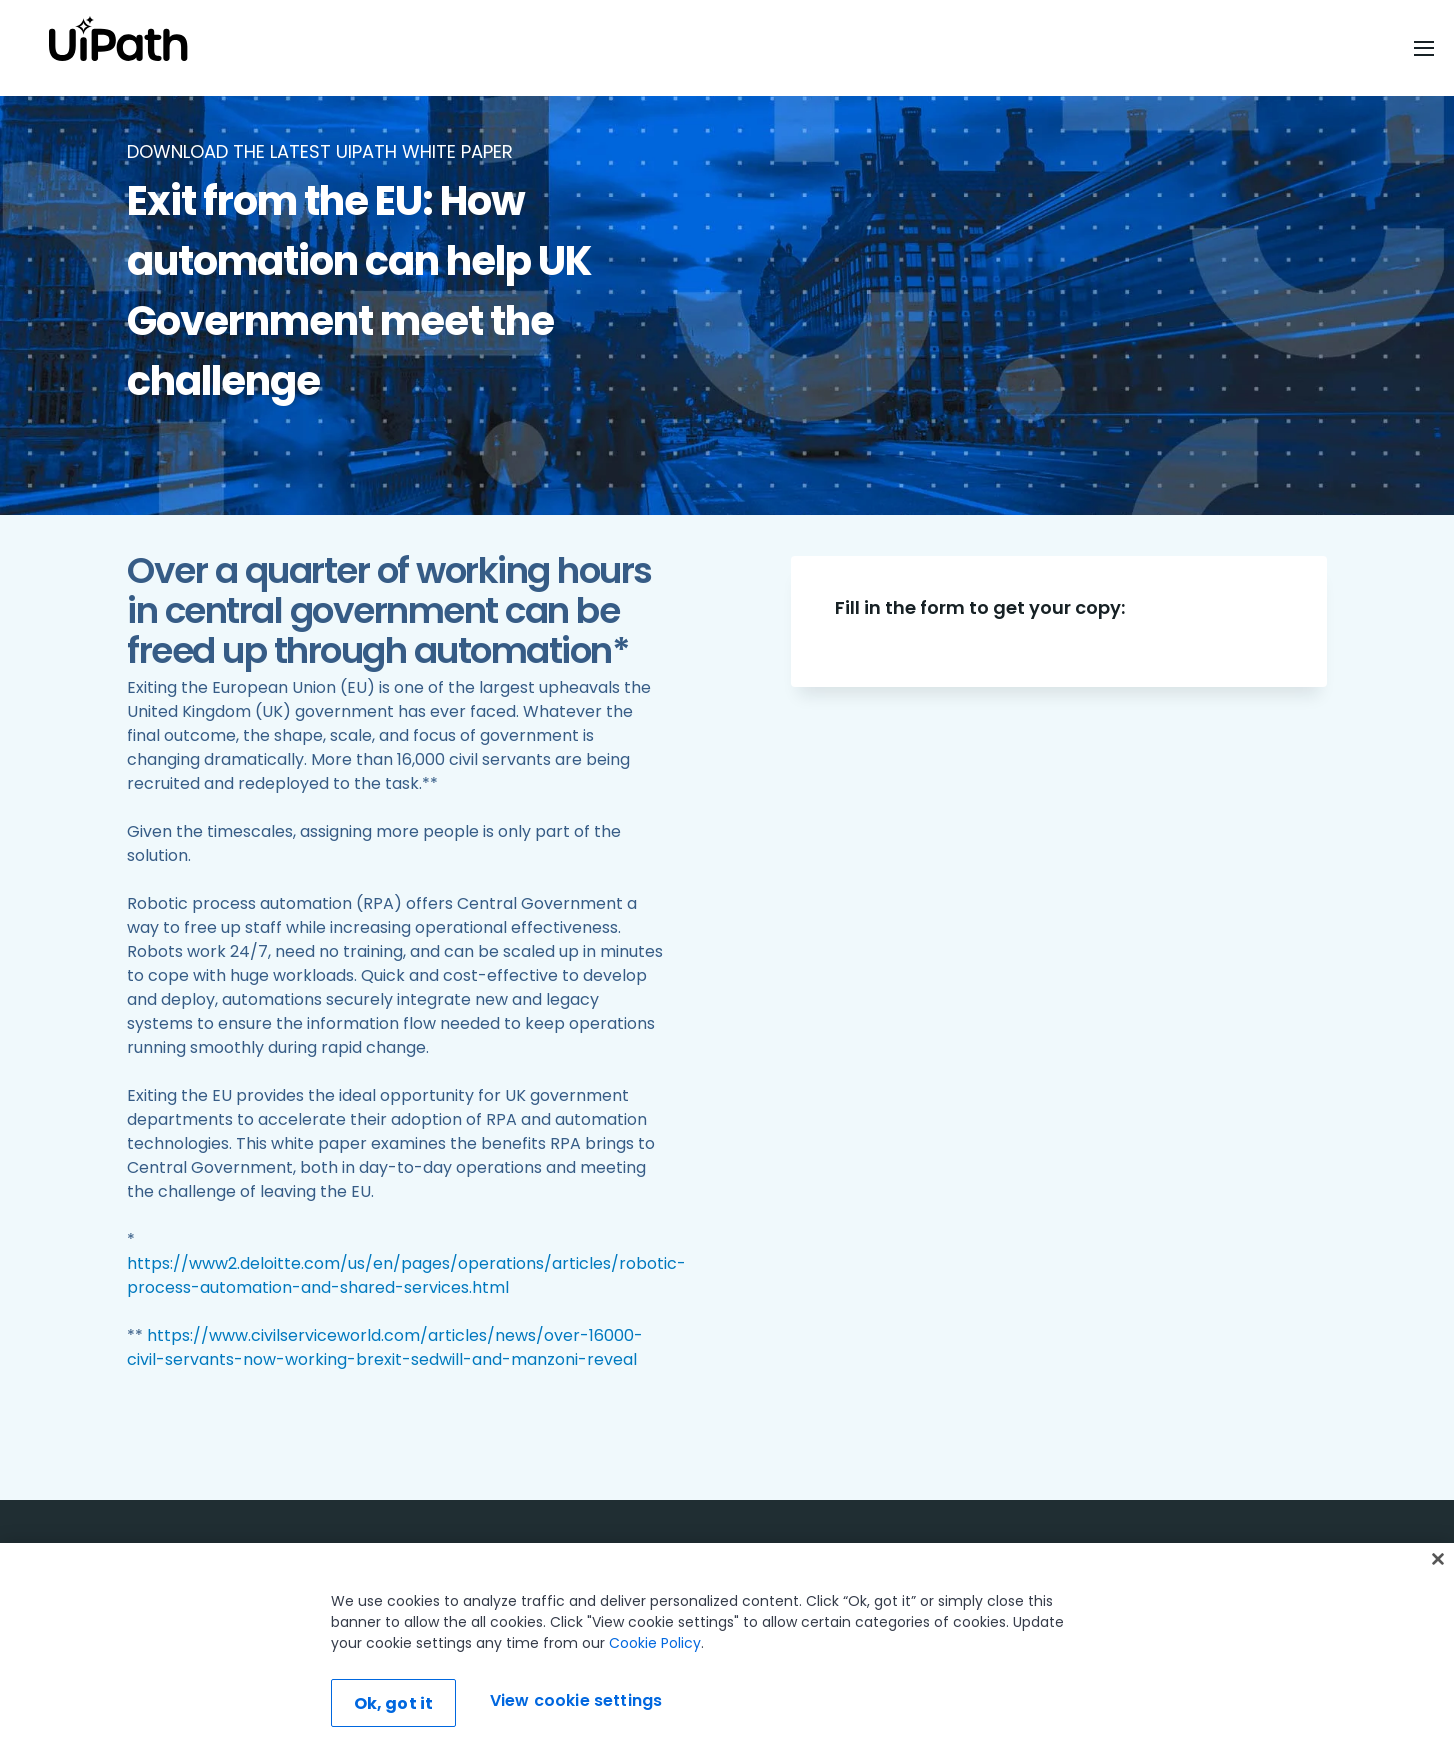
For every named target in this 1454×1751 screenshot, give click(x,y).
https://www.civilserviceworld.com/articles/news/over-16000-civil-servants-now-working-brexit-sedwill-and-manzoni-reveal (385, 1347)
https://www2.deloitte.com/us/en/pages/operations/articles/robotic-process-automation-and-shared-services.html (406, 1275)
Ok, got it (394, 1703)
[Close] (1438, 1559)
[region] (727, 1647)
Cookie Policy (655, 1643)
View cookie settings (576, 1700)
